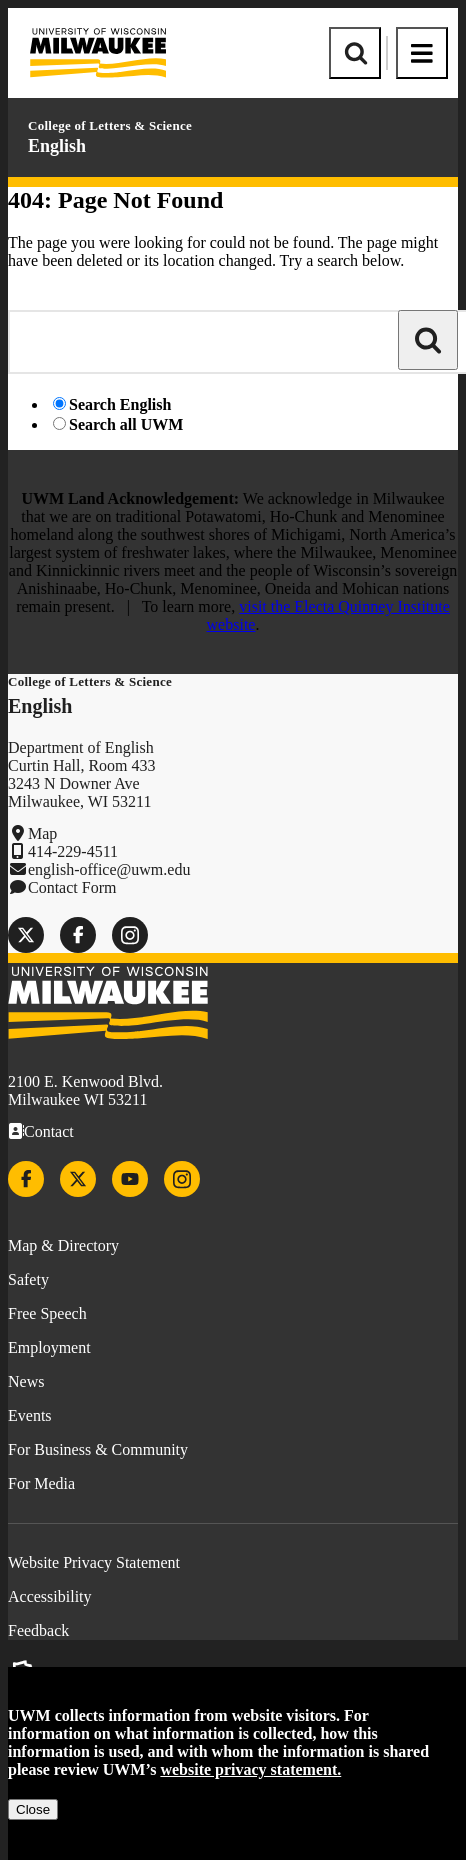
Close (33, 1809)
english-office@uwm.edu (109, 869)
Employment (49, 1347)
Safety (28, 1279)
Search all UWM (126, 424)
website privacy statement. (250, 1769)
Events (30, 1415)
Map (42, 833)
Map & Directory (63, 1245)
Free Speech (47, 1313)
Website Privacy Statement (94, 1562)
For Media (41, 1483)
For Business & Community (98, 1449)
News (26, 1381)
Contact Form (72, 887)
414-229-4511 (73, 851)
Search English (120, 404)
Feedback (38, 1630)
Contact (49, 1131)
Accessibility (50, 1596)
